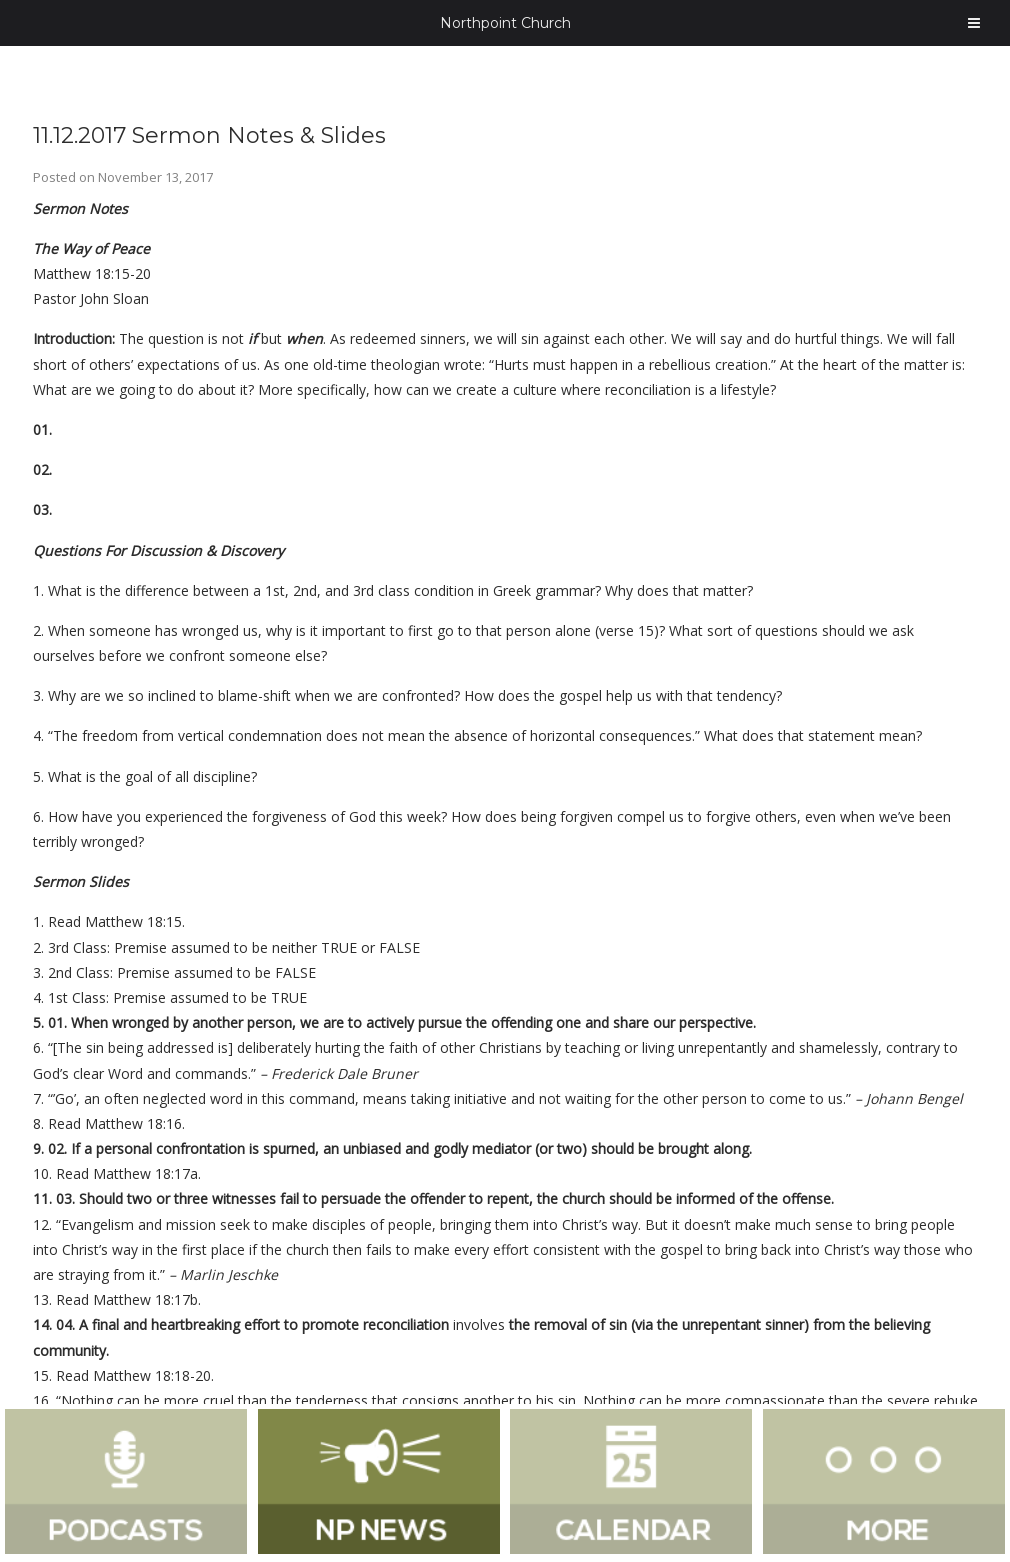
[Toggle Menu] (974, 23)
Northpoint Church (505, 23)
